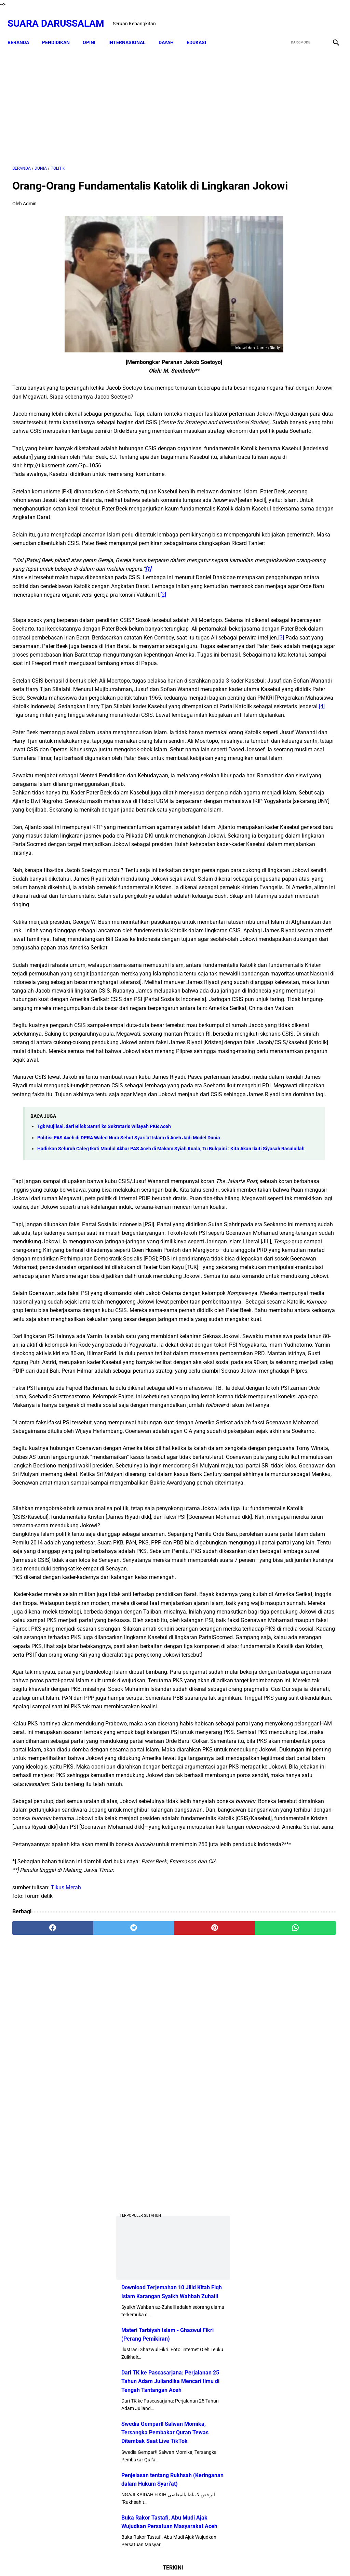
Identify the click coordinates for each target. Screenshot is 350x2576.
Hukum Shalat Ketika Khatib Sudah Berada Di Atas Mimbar (312, 924)
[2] (163, 673)
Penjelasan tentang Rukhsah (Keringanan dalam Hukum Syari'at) (294, 569)
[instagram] (330, 16)
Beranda (23, 31)
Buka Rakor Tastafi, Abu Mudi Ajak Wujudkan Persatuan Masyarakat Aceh (296, 621)
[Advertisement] (120, 98)
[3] (54, 733)
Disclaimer (149, 2558)
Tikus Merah (66, 2455)
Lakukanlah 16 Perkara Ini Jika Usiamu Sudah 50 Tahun (314, 964)
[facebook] (282, 16)
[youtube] (314, 16)
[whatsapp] (202, 2496)
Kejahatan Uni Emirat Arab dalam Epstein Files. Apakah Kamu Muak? (314, 885)
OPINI (94, 31)
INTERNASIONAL (131, 31)
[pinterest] (148, 2496)
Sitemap (175, 2558)
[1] (35, 638)
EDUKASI (201, 31)
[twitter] (298, 16)
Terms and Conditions (214, 2558)
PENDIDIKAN (61, 31)
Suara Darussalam (60, 16)
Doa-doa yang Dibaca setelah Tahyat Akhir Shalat (309, 697)
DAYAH (170, 31)
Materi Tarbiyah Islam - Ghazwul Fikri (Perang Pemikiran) (288, 391)
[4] (36, 836)
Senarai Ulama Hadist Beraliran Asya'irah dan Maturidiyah (311, 767)
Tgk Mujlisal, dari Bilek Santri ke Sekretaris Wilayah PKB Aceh (104, 1386)
